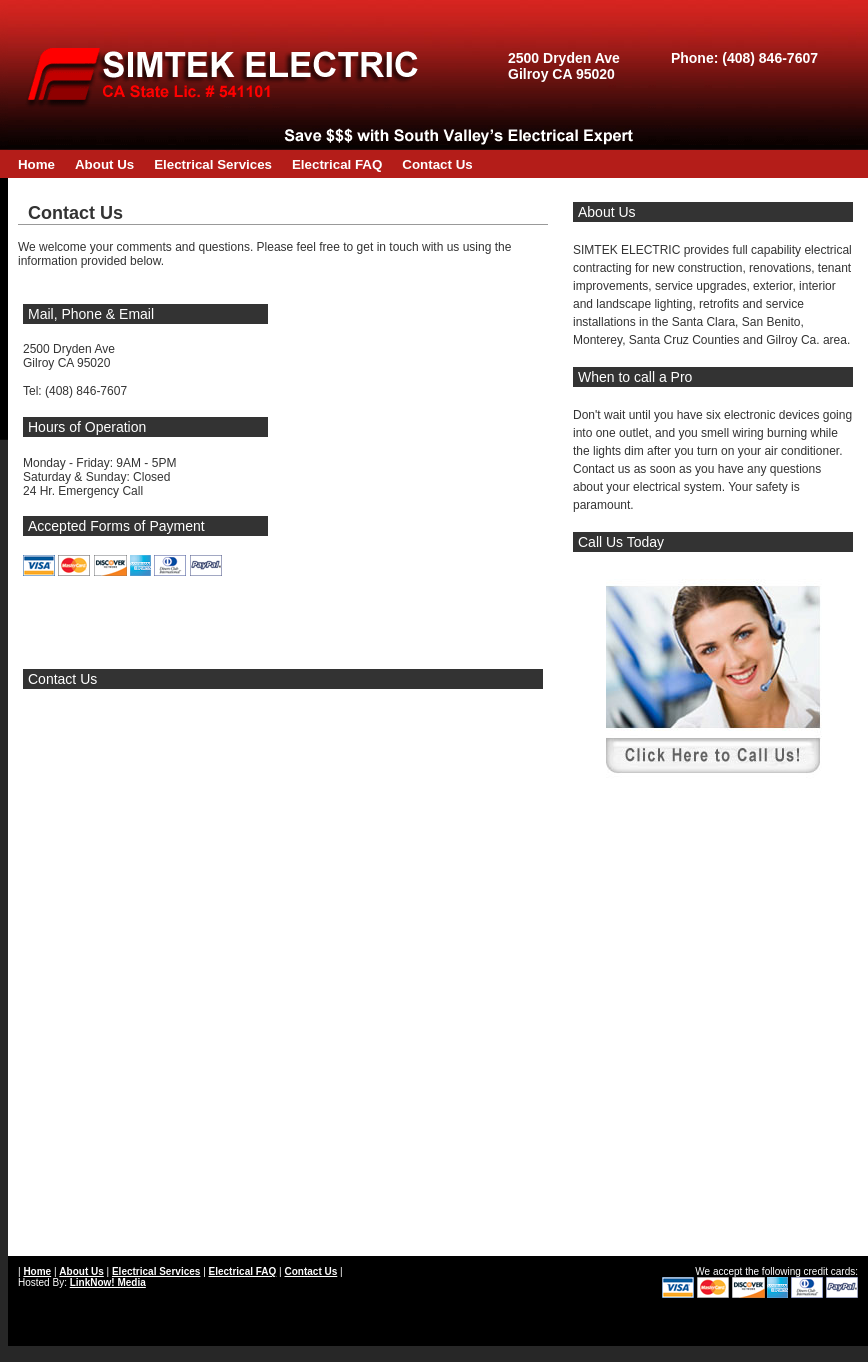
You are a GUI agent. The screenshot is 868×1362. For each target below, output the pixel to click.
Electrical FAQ (337, 164)
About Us (104, 164)
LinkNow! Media (108, 1282)
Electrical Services (213, 164)
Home (36, 164)
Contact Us (437, 164)
